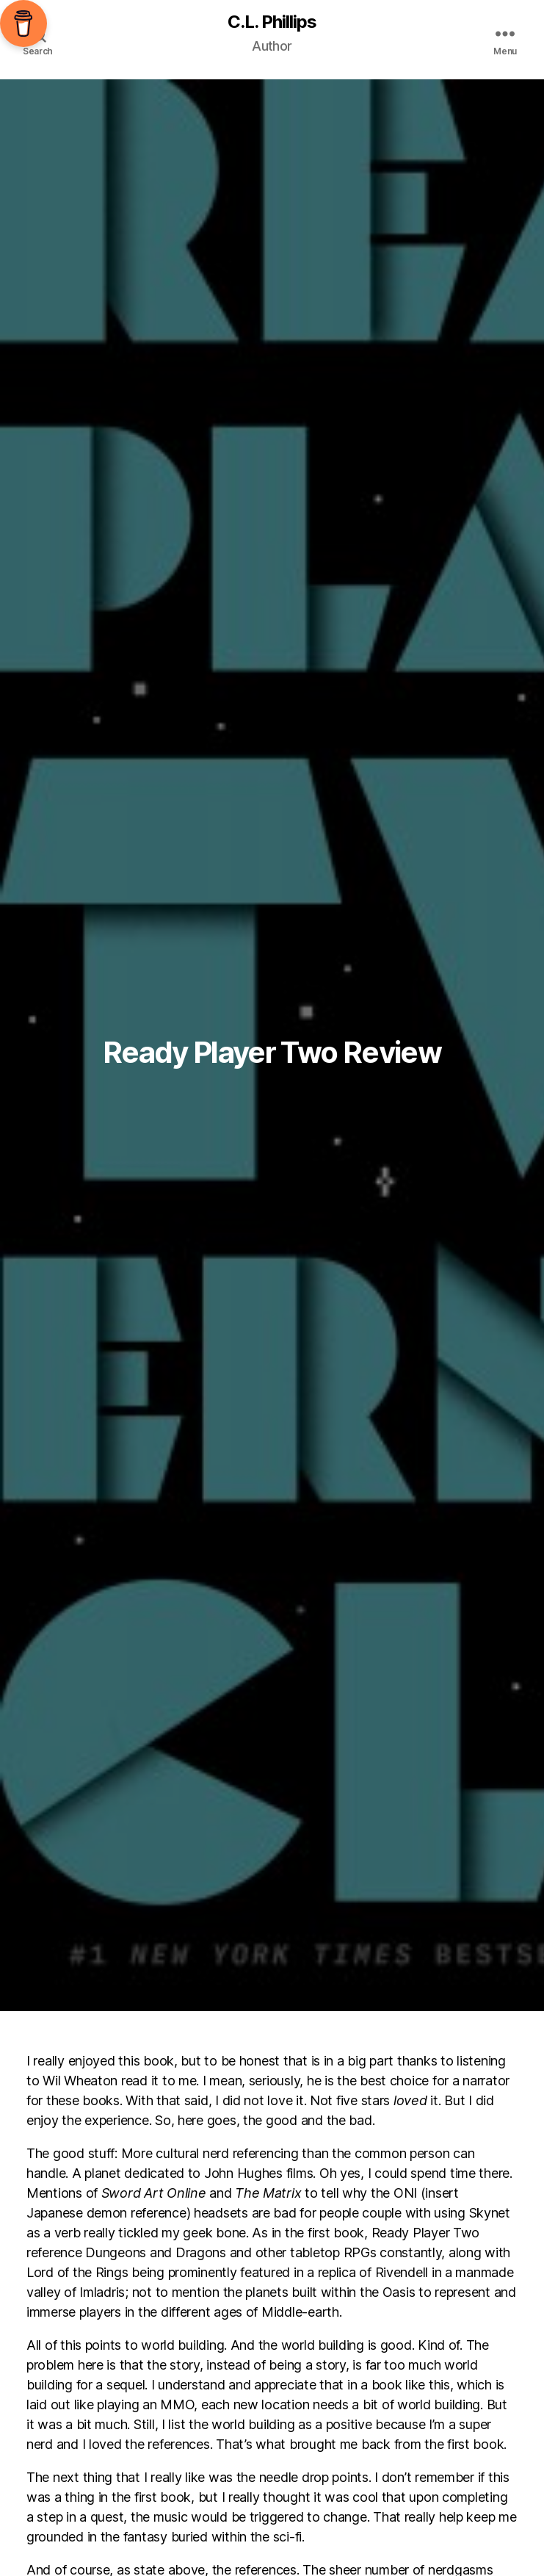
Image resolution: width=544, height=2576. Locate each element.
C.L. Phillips (272, 22)
